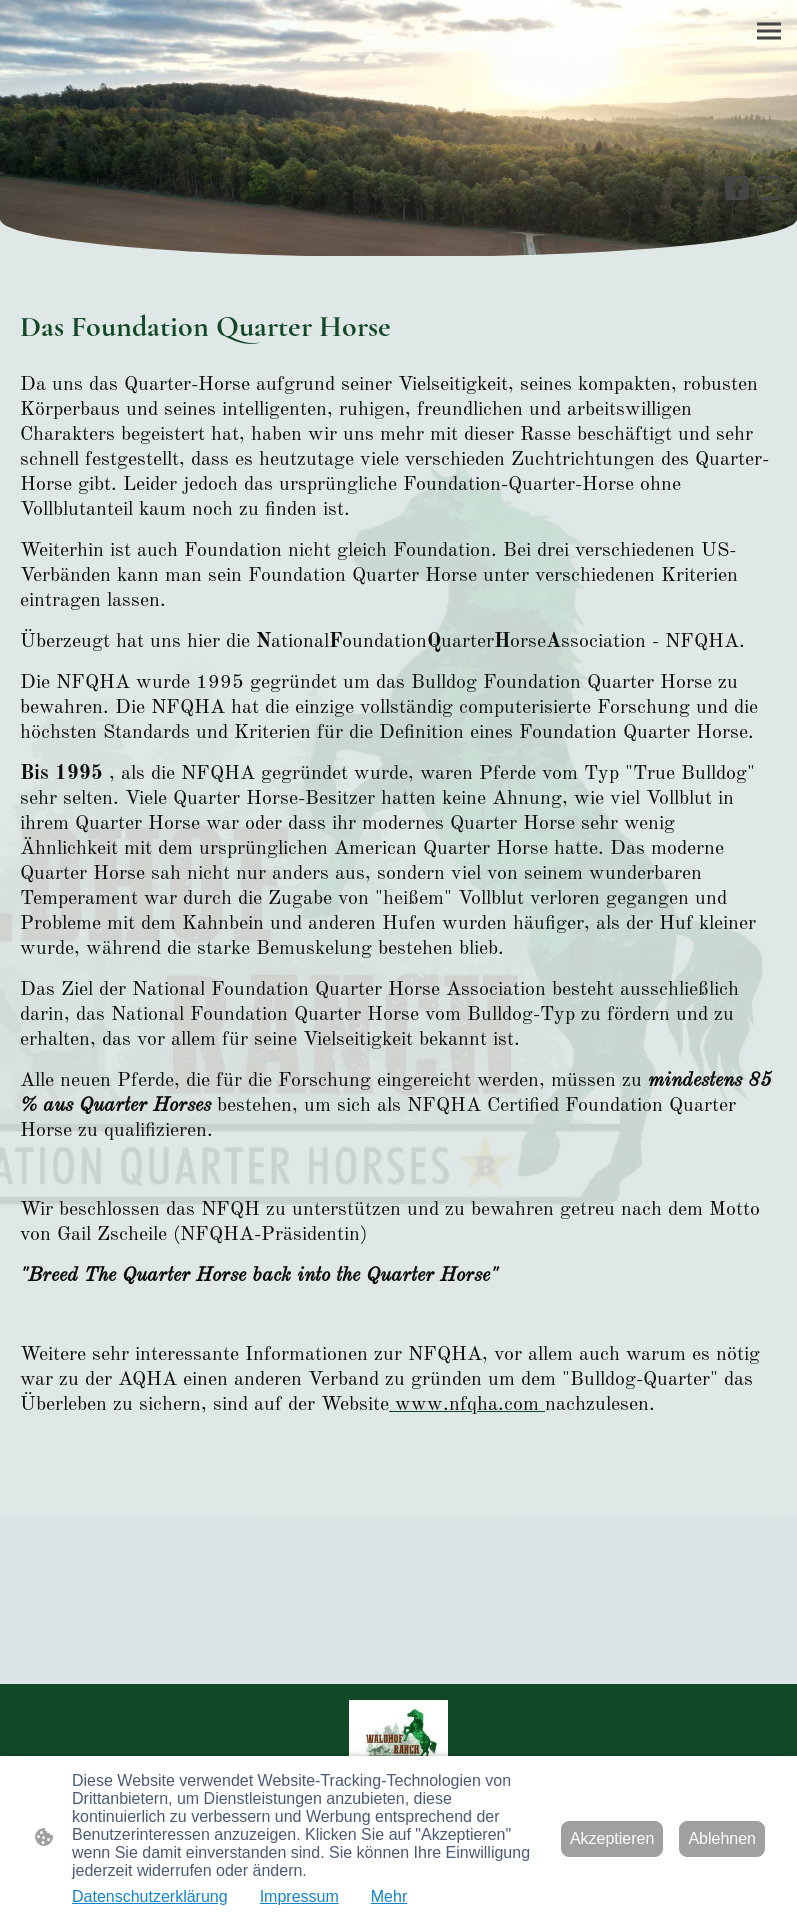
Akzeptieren (612, 1838)
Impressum (299, 1896)
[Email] (769, 188)
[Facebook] (737, 188)
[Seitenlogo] (398, 1737)
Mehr (389, 1896)
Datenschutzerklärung (150, 1896)
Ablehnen (722, 1838)
